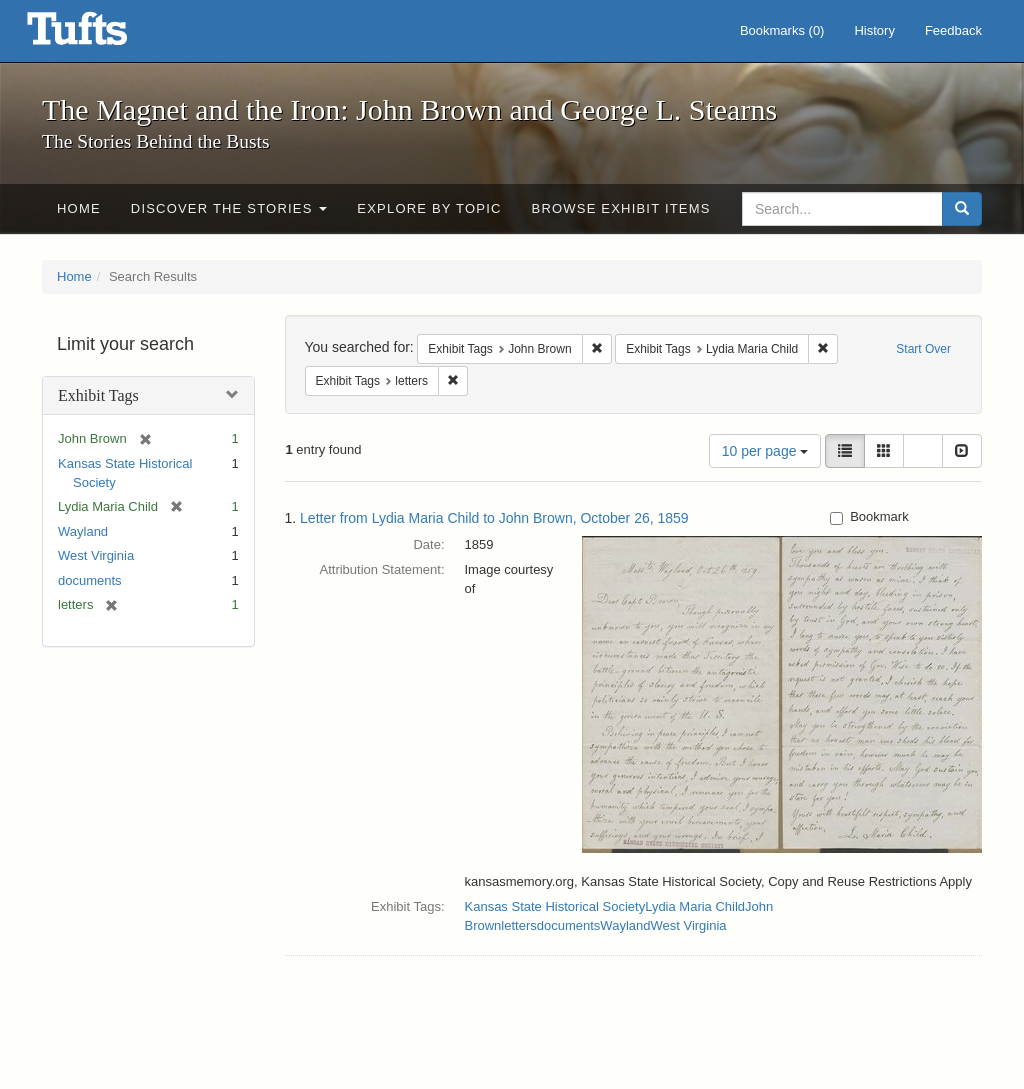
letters (518, 925)
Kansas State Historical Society (555, 906)
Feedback (953, 30)
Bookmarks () (782, 30)
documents (90, 580)
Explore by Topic (429, 208)
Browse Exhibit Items (621, 208)
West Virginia (96, 555)
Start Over (923, 349)
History (874, 30)
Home (79, 208)
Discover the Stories (229, 208)
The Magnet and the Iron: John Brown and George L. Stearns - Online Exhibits (102, 35)
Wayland (83, 531)
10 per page (765, 451)
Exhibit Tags (98, 395)
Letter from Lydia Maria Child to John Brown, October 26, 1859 (494, 518)
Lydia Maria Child (695, 906)
